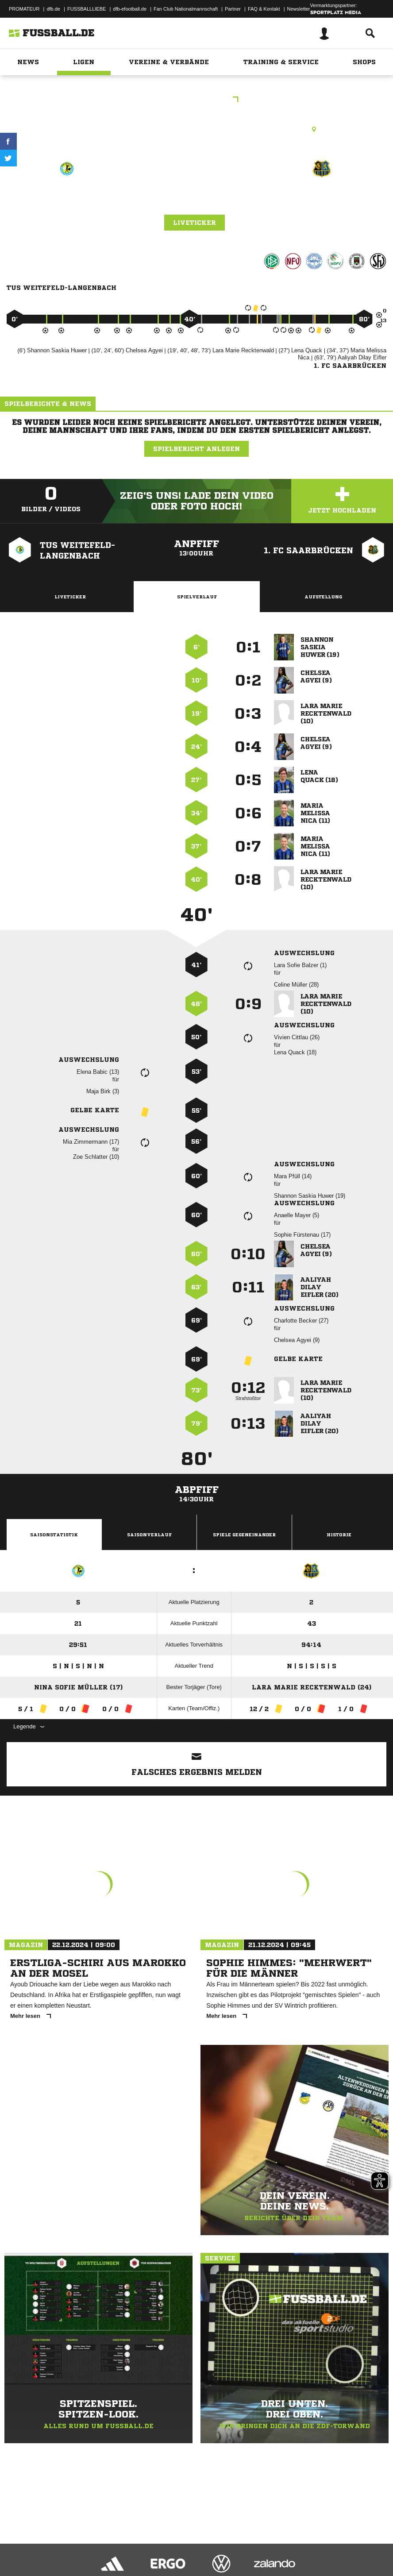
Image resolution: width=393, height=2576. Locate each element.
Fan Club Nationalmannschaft (186, 9)
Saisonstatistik (54, 1534)
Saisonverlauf (149, 1534)
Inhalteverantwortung (212, 2546)
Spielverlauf (197, 596)
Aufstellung (323, 596)
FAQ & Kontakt (264, 9)
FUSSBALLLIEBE (86, 9)
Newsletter (298, 9)
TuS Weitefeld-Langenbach (67, 206)
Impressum (19, 2546)
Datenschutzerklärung (62, 2546)
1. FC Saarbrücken (321, 200)
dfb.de (53, 9)
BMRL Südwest (196, 100)
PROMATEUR (24, 9)
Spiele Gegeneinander (244, 1534)
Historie (339, 1534)
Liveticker (194, 223)
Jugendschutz (165, 2546)
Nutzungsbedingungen (117, 2546)
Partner (233, 9)
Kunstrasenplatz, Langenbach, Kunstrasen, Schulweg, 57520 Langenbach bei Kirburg (197, 129)
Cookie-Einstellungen (266, 2546)
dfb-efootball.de (129, 9)
